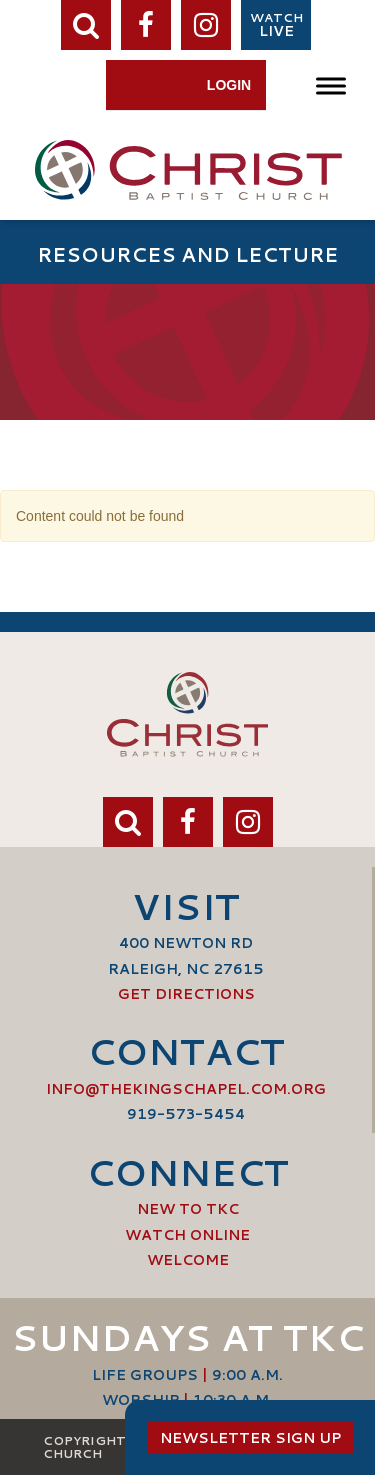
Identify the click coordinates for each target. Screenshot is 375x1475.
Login (229, 85)
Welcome (188, 1260)
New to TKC (188, 1209)
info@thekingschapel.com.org (186, 1089)
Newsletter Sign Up (250, 1438)
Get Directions (186, 994)
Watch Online (187, 1235)
